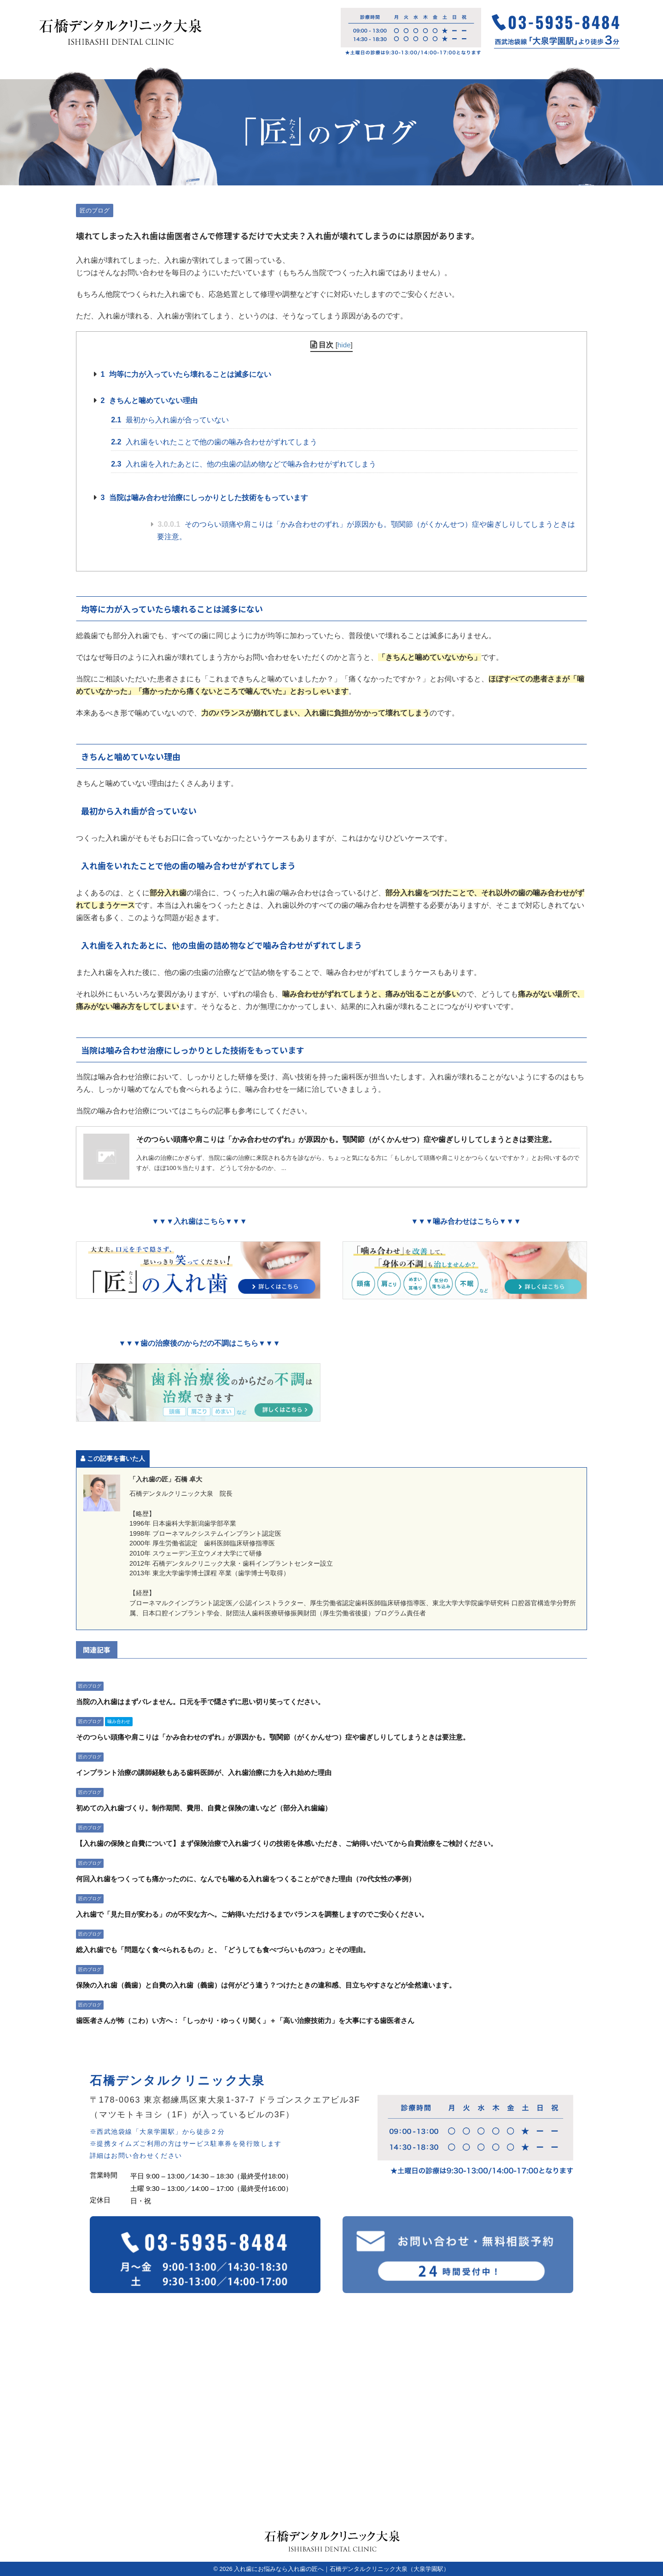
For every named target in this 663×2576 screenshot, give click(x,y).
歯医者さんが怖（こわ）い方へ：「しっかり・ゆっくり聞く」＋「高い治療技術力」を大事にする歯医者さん (245, 2020)
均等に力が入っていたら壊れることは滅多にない (185, 374)
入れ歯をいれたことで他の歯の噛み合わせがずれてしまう (214, 442)
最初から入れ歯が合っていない (170, 420)
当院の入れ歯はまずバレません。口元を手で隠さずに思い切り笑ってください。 (200, 1702)
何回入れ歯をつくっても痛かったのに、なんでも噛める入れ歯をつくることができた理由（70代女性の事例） (245, 1879)
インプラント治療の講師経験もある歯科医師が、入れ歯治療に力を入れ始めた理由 (204, 1772)
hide (344, 345)
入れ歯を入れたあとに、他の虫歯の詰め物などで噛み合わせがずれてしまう (243, 464)
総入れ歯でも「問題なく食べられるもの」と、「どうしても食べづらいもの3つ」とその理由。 (223, 1950)
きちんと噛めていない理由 (148, 400)
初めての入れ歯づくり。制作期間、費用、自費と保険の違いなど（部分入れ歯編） (204, 1808)
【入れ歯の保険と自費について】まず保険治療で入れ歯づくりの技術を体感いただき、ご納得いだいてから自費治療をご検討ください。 (286, 1843)
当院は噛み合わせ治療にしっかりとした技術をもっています (204, 497)
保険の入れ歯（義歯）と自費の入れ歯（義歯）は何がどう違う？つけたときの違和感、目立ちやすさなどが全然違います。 (266, 1985)
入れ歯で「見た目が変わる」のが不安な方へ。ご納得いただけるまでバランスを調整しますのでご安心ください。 (252, 1914)
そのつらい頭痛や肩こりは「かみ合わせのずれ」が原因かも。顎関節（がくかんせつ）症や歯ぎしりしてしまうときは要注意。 (366, 530)
